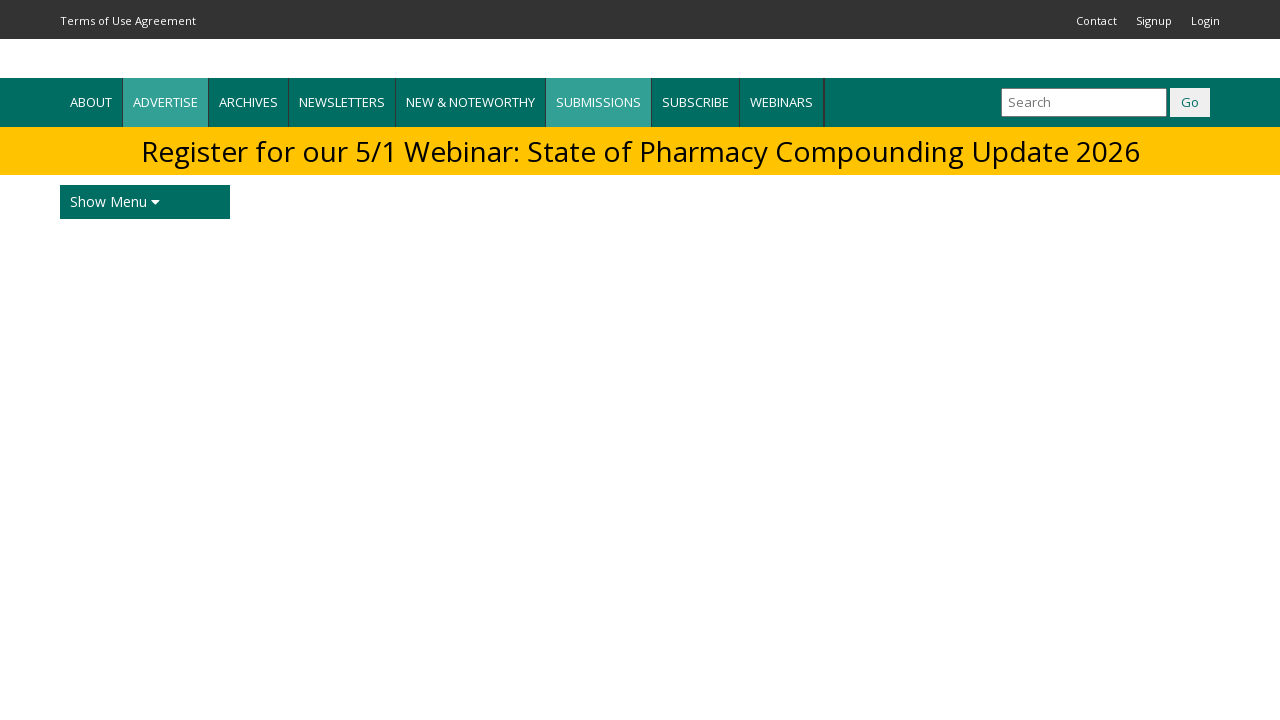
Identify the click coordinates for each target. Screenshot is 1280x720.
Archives (248, 102)
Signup (1154, 20)
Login (1205, 20)
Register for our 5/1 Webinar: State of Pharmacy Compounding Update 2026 (640, 151)
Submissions (598, 102)
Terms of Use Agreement (128, 20)
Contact (1096, 20)
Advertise (165, 102)
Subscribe (695, 102)
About (91, 102)
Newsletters (342, 102)
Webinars (781, 102)
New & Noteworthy (470, 102)
